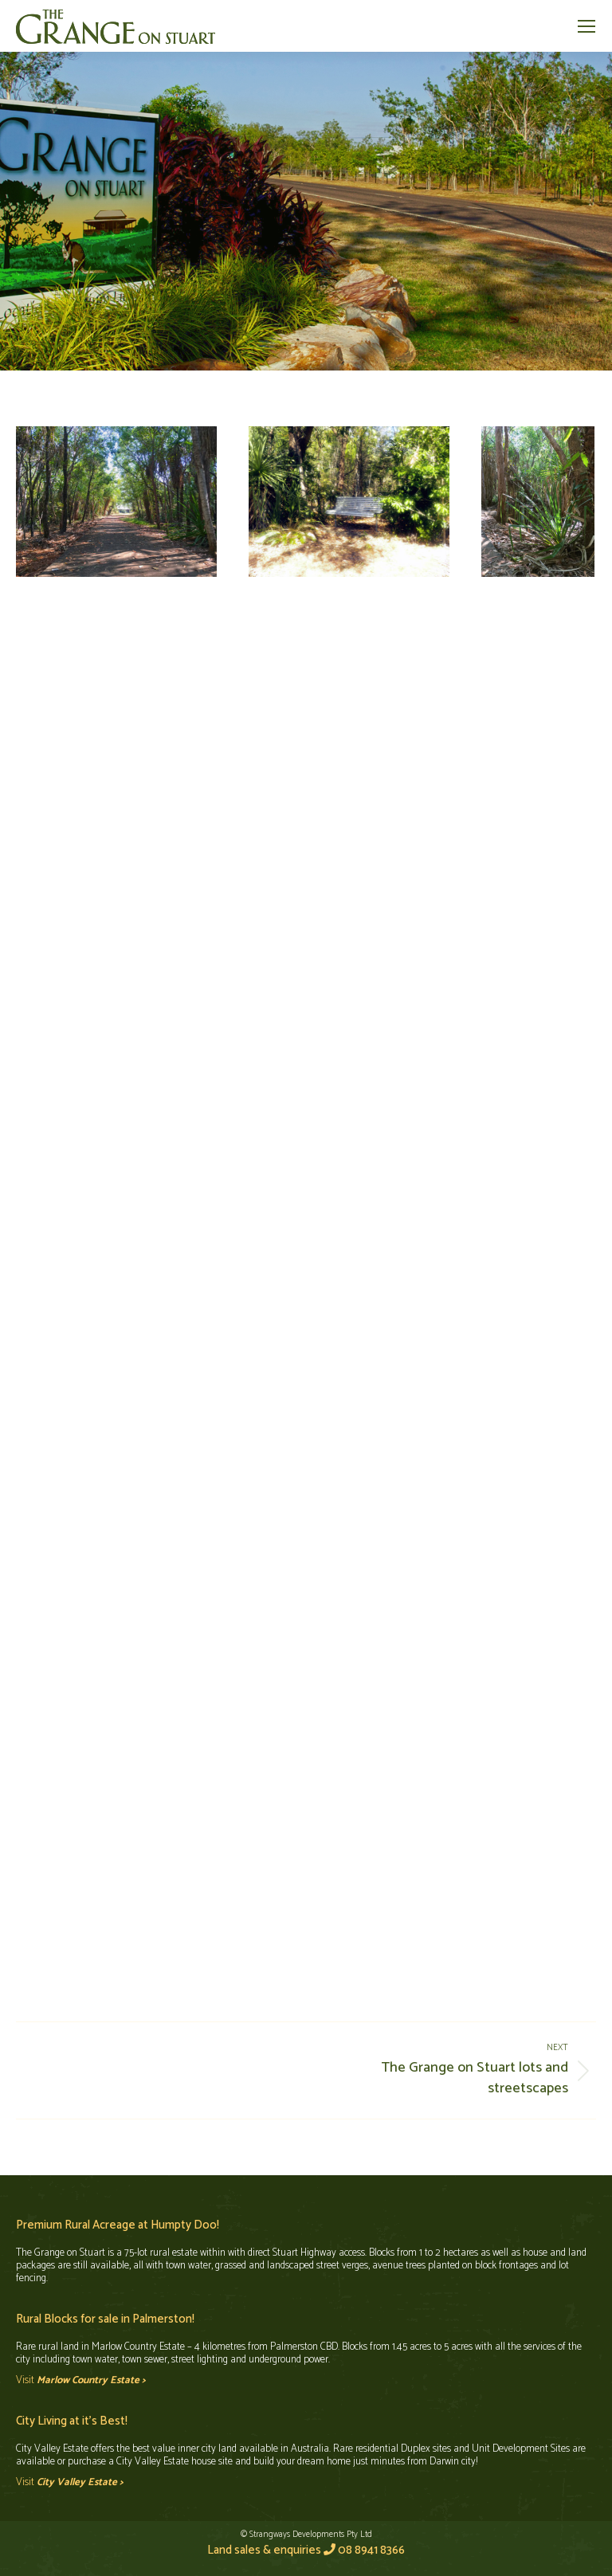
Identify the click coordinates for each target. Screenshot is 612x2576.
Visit (81, 2380)
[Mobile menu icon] (586, 26)
